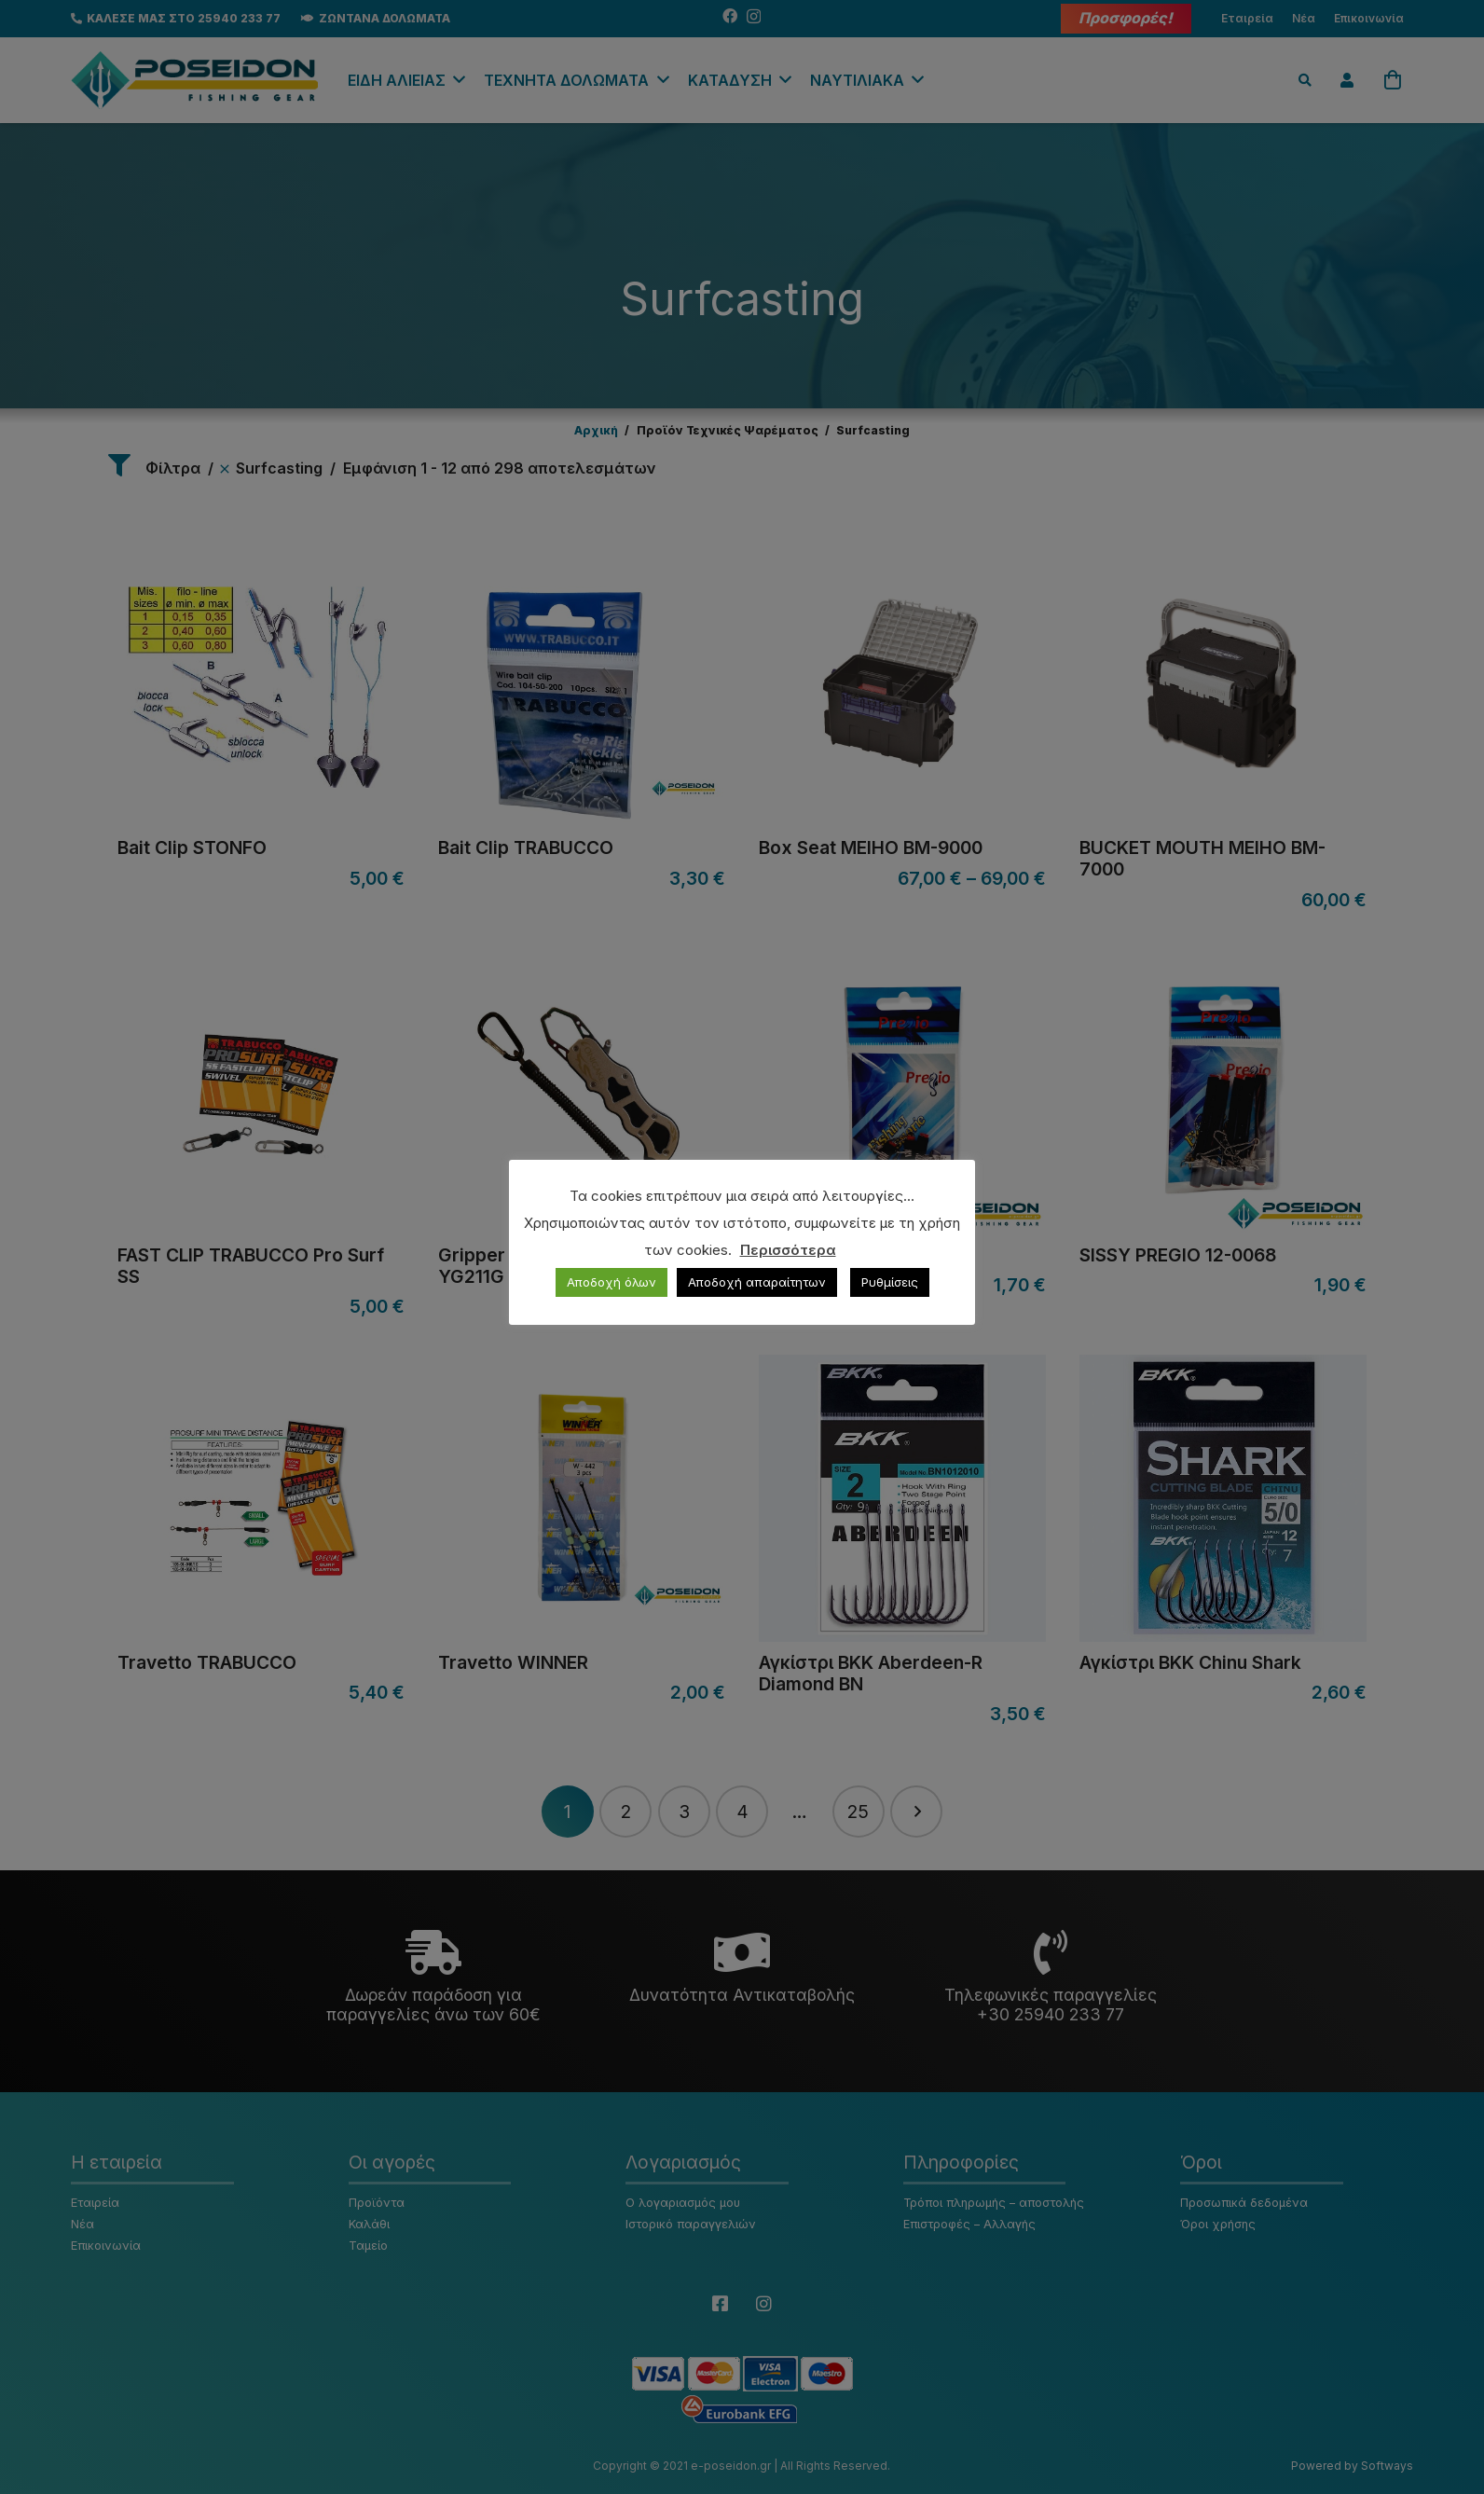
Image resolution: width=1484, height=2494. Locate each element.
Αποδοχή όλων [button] (611, 1282)
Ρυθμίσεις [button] (889, 1282)
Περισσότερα (788, 1250)
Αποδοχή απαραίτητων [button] (757, 1282)
